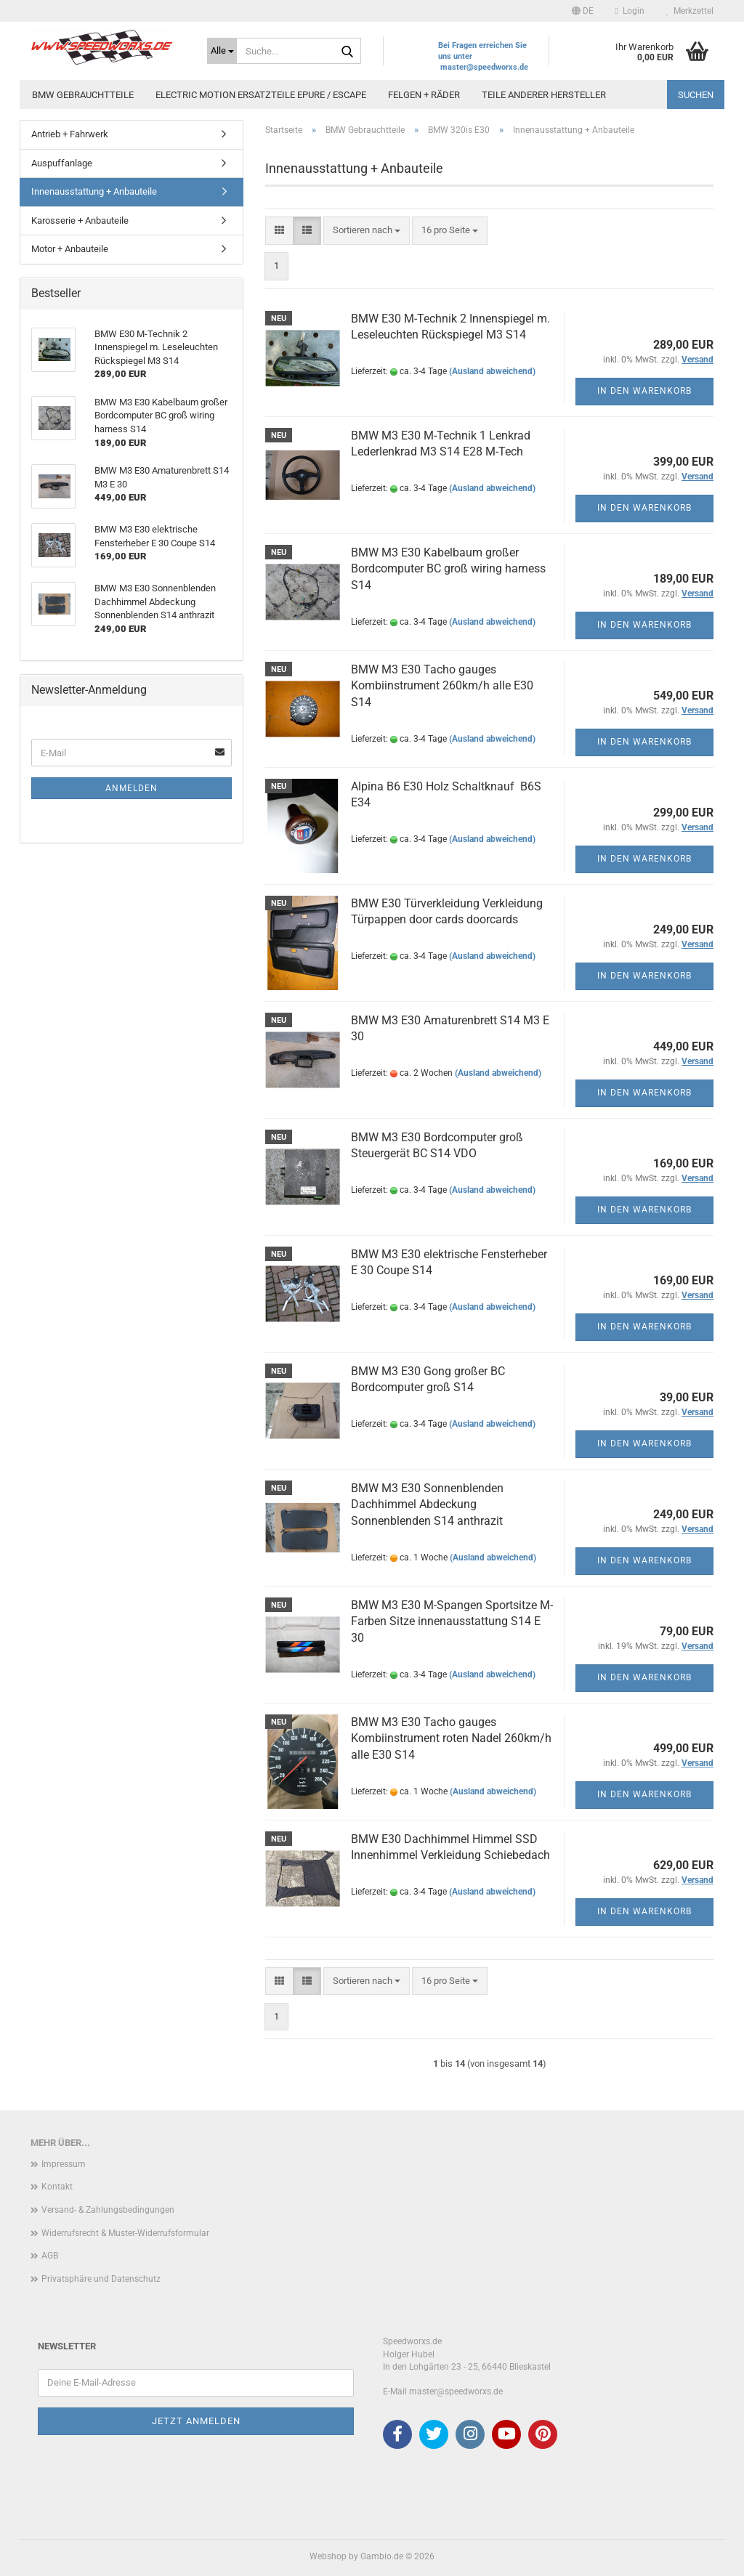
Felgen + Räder (424, 94)
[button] (582, 11)
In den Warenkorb (644, 391)
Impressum (63, 2164)
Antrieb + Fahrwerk (69, 134)
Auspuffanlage (61, 163)
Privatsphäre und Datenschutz (101, 2279)
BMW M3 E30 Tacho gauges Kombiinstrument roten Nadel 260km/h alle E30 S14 (451, 1738)
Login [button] (629, 11)
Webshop (328, 2556)
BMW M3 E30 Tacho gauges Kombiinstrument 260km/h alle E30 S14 (442, 686)
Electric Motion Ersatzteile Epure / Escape (260, 94)
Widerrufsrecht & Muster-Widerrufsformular (125, 2233)
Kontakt (57, 2187)
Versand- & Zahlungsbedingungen (107, 2210)
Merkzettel (689, 11)
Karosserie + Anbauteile (80, 220)
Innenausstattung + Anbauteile (94, 191)
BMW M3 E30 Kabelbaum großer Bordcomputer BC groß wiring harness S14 (448, 569)
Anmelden (131, 788)
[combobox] (366, 230)
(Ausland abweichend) (492, 371)
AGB (49, 2256)
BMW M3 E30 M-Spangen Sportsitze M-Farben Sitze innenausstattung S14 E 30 (452, 1621)
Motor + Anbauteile (69, 248)
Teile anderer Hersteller (544, 94)
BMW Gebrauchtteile (83, 94)
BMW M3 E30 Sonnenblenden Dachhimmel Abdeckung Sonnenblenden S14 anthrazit (427, 1504)
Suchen (695, 94)
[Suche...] (222, 51)
